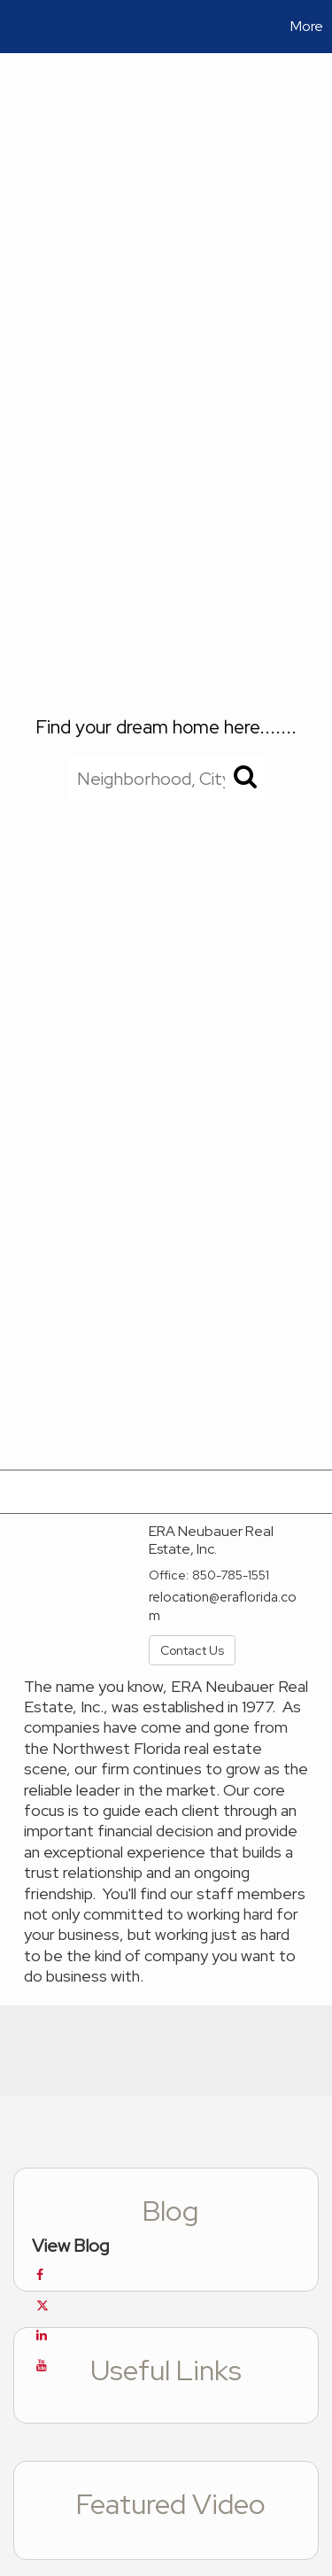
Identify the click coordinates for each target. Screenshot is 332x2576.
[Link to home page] (16, 26)
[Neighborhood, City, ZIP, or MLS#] (166, 779)
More (306, 26)
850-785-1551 (230, 1575)
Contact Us (192, 1650)
